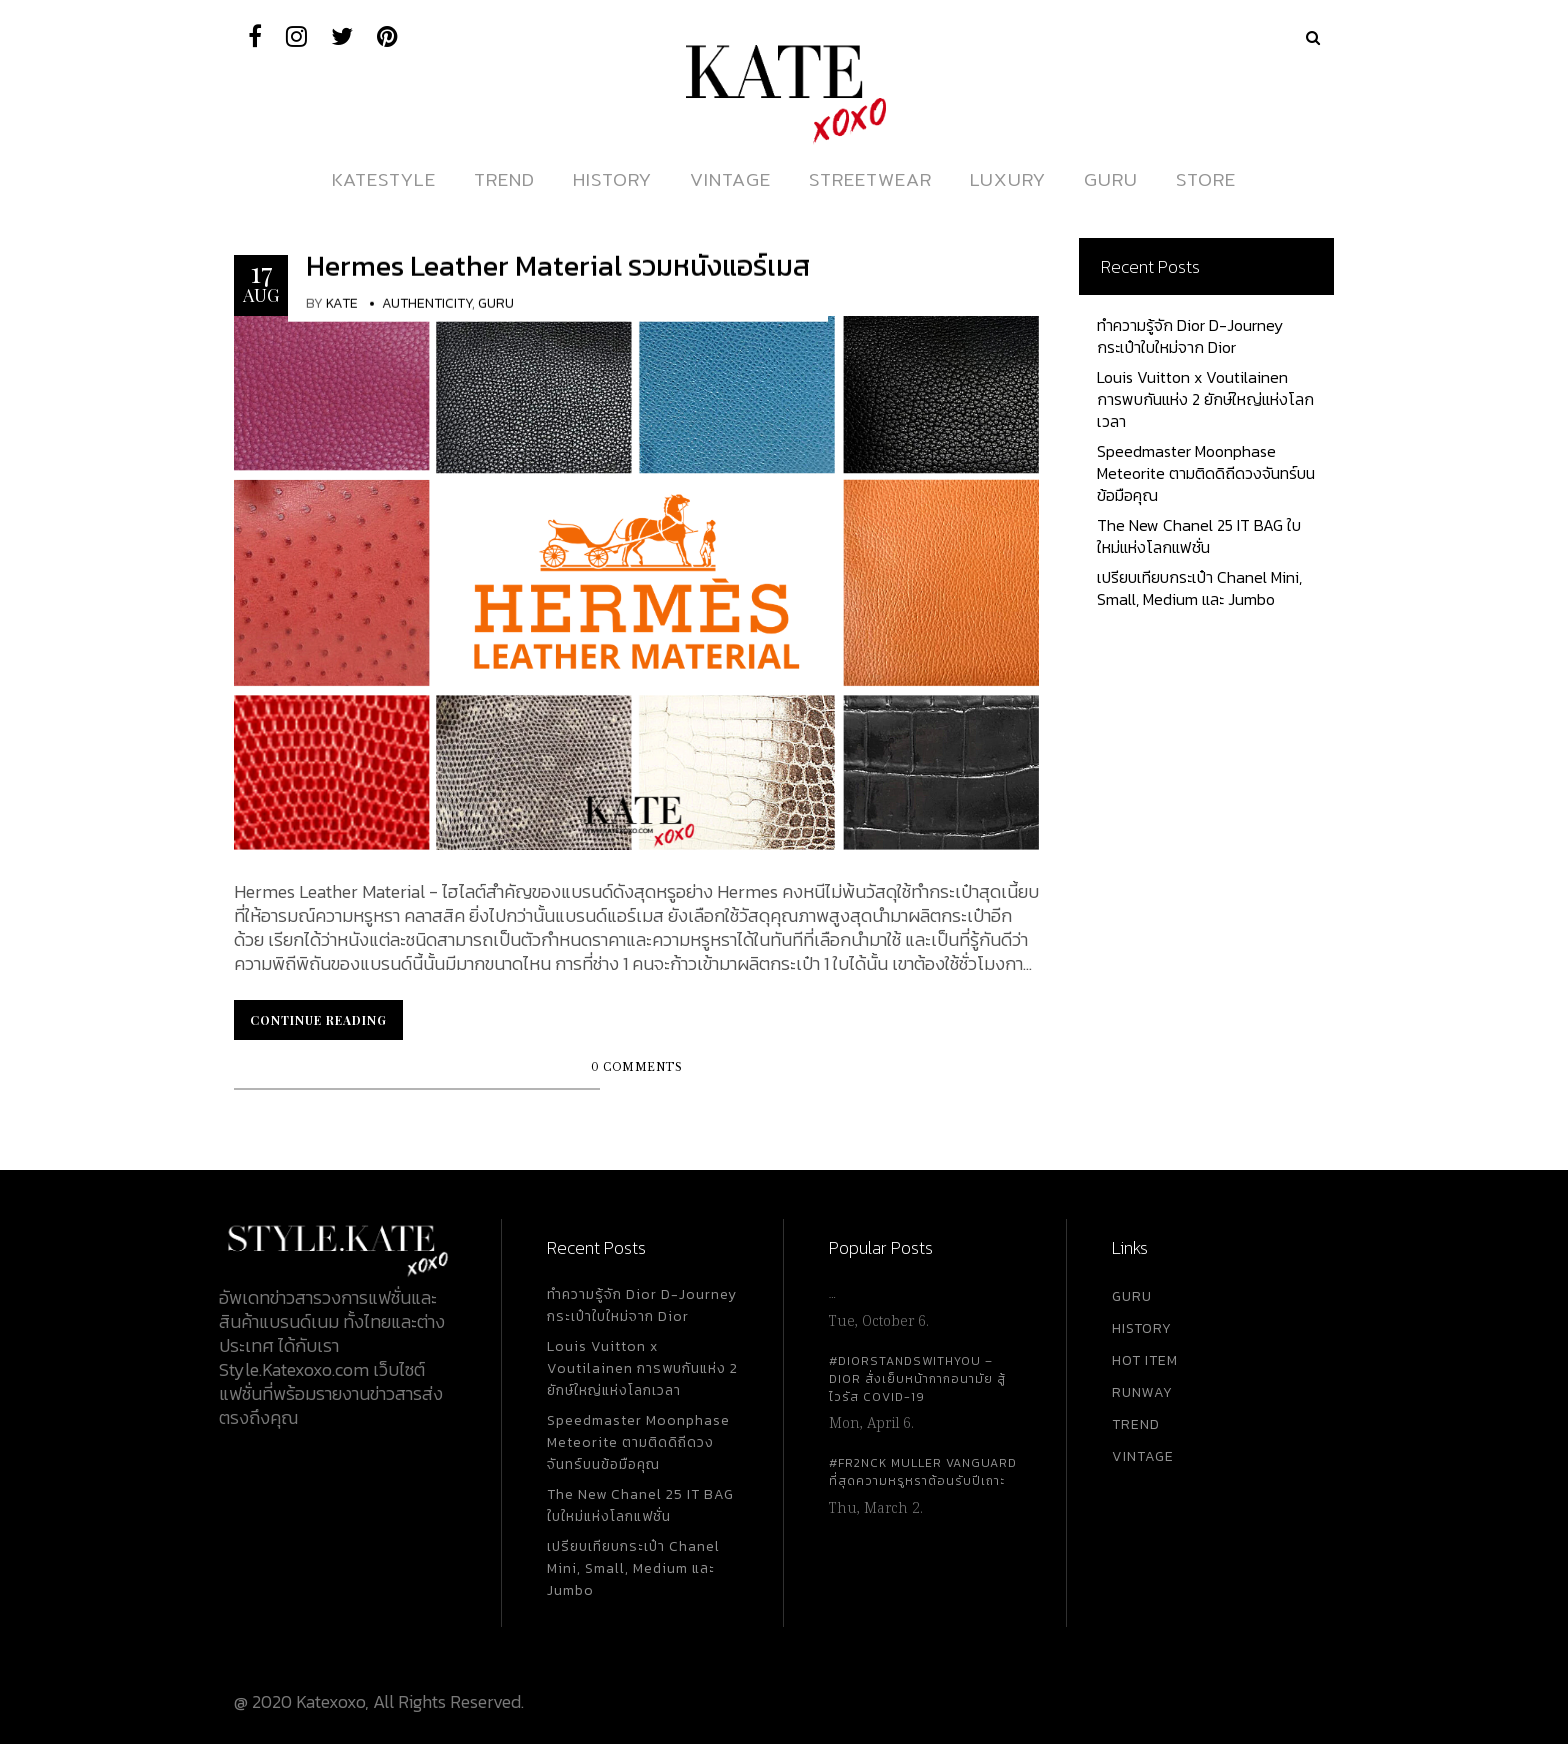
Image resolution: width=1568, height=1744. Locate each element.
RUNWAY (1142, 1392)
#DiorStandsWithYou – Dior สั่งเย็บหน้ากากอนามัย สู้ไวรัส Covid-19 (917, 1379)
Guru (496, 303)
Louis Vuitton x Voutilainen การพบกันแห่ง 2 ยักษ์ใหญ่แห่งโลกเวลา (1205, 399)
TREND (1136, 1424)
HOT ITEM (1145, 1360)
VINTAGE (1143, 1456)
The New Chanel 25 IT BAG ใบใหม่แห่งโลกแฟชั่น (1199, 536)
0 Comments (636, 1067)
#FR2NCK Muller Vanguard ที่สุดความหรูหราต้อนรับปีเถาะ (923, 1472)
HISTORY (1142, 1328)
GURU (1132, 1296)
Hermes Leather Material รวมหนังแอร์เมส (558, 266)
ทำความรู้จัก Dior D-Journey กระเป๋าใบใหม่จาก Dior (1190, 336)
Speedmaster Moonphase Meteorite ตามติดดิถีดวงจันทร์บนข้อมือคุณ (1206, 473)
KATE (342, 303)
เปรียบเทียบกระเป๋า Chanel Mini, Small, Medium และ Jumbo (1199, 588)
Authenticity (427, 303)
